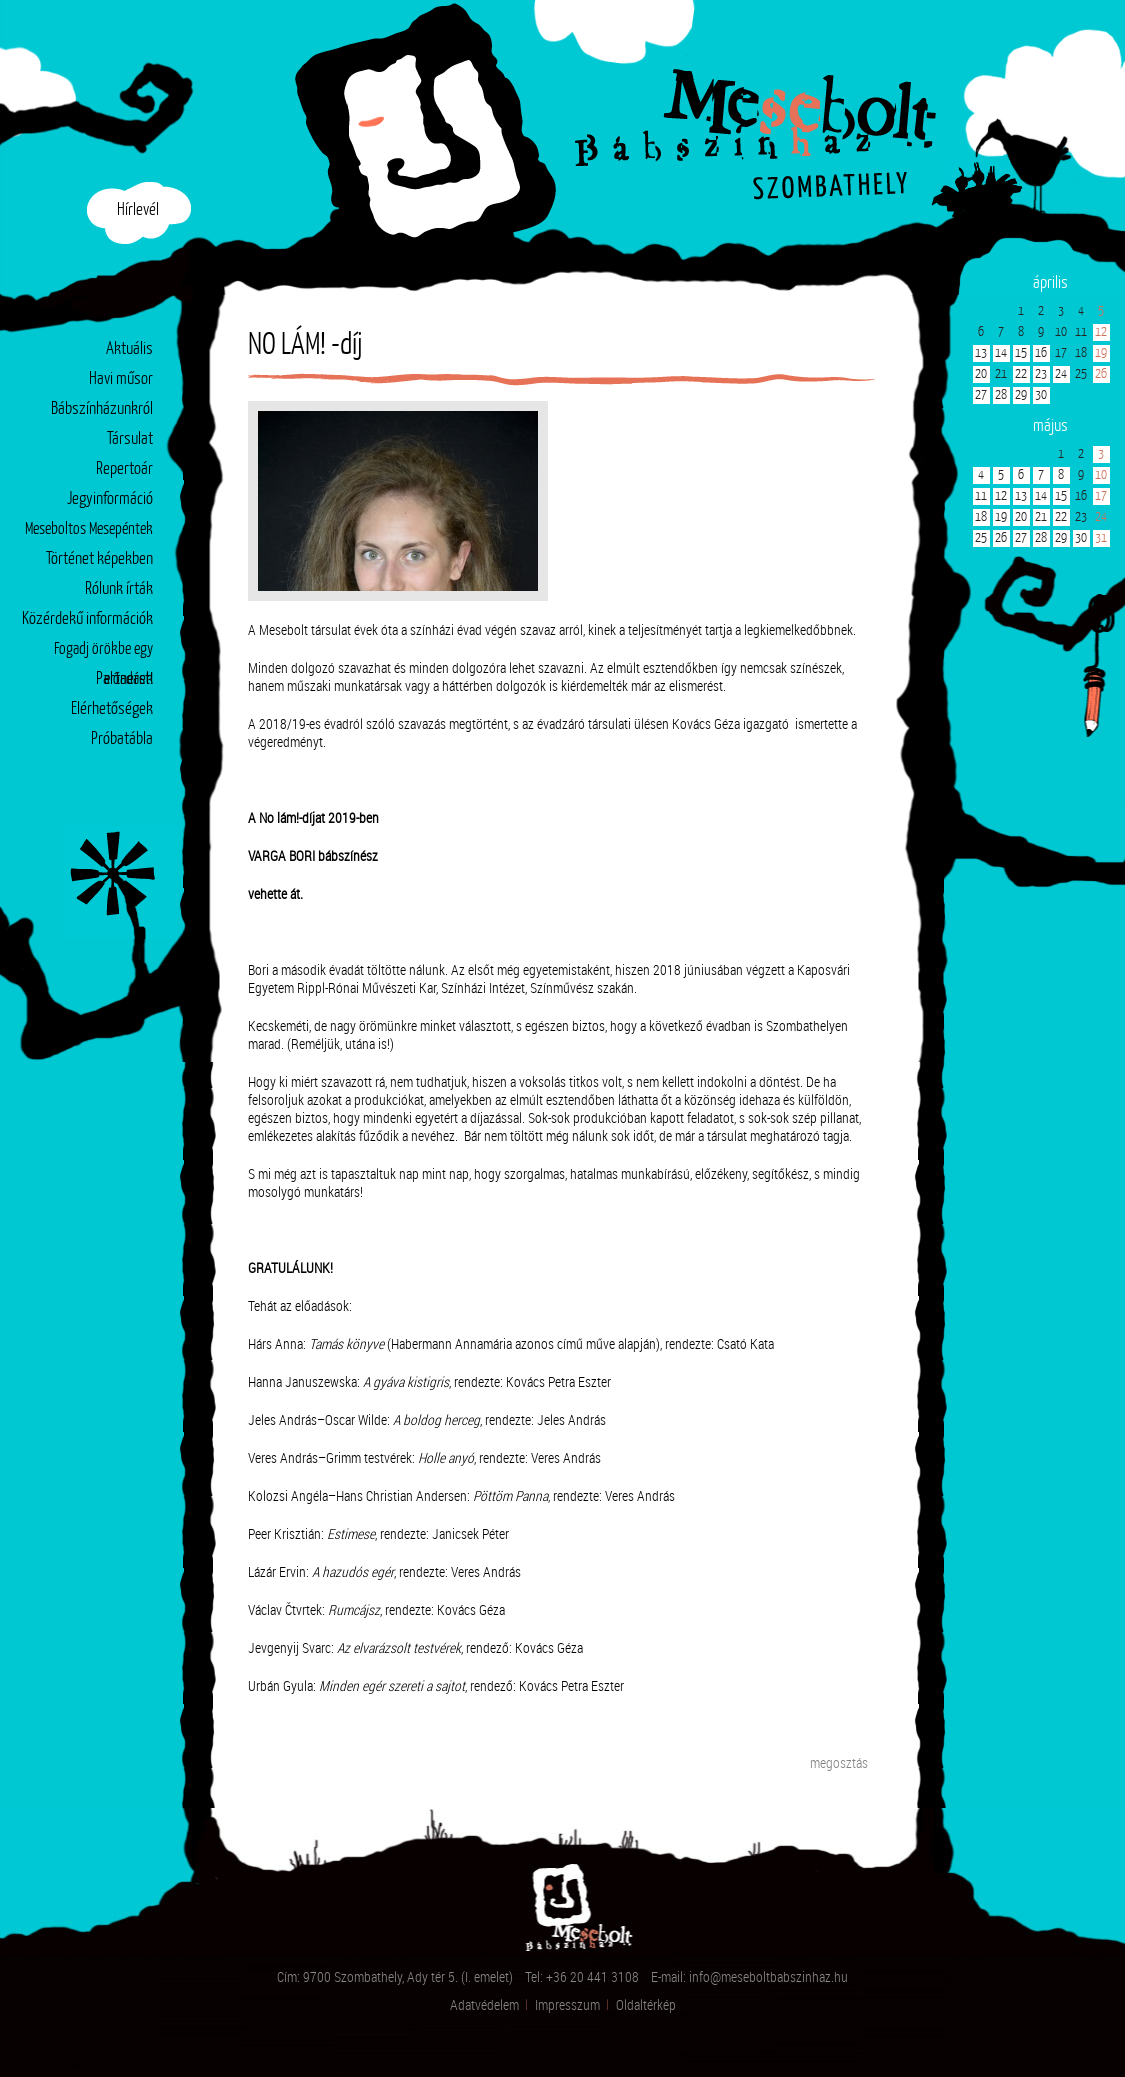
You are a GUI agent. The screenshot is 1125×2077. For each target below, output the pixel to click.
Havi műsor (121, 379)
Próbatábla (122, 739)
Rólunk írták (119, 589)
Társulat (130, 439)
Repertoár (124, 469)
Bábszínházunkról (102, 409)
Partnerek (124, 679)
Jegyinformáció (110, 499)
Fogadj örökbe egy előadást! (103, 653)
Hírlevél (138, 210)
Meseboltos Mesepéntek (89, 529)
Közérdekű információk (87, 619)
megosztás (839, 1762)
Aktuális (129, 349)
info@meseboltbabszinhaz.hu (768, 1976)
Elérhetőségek (112, 709)
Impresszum (567, 2004)
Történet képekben (99, 559)
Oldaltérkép (646, 2004)
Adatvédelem (484, 2004)
